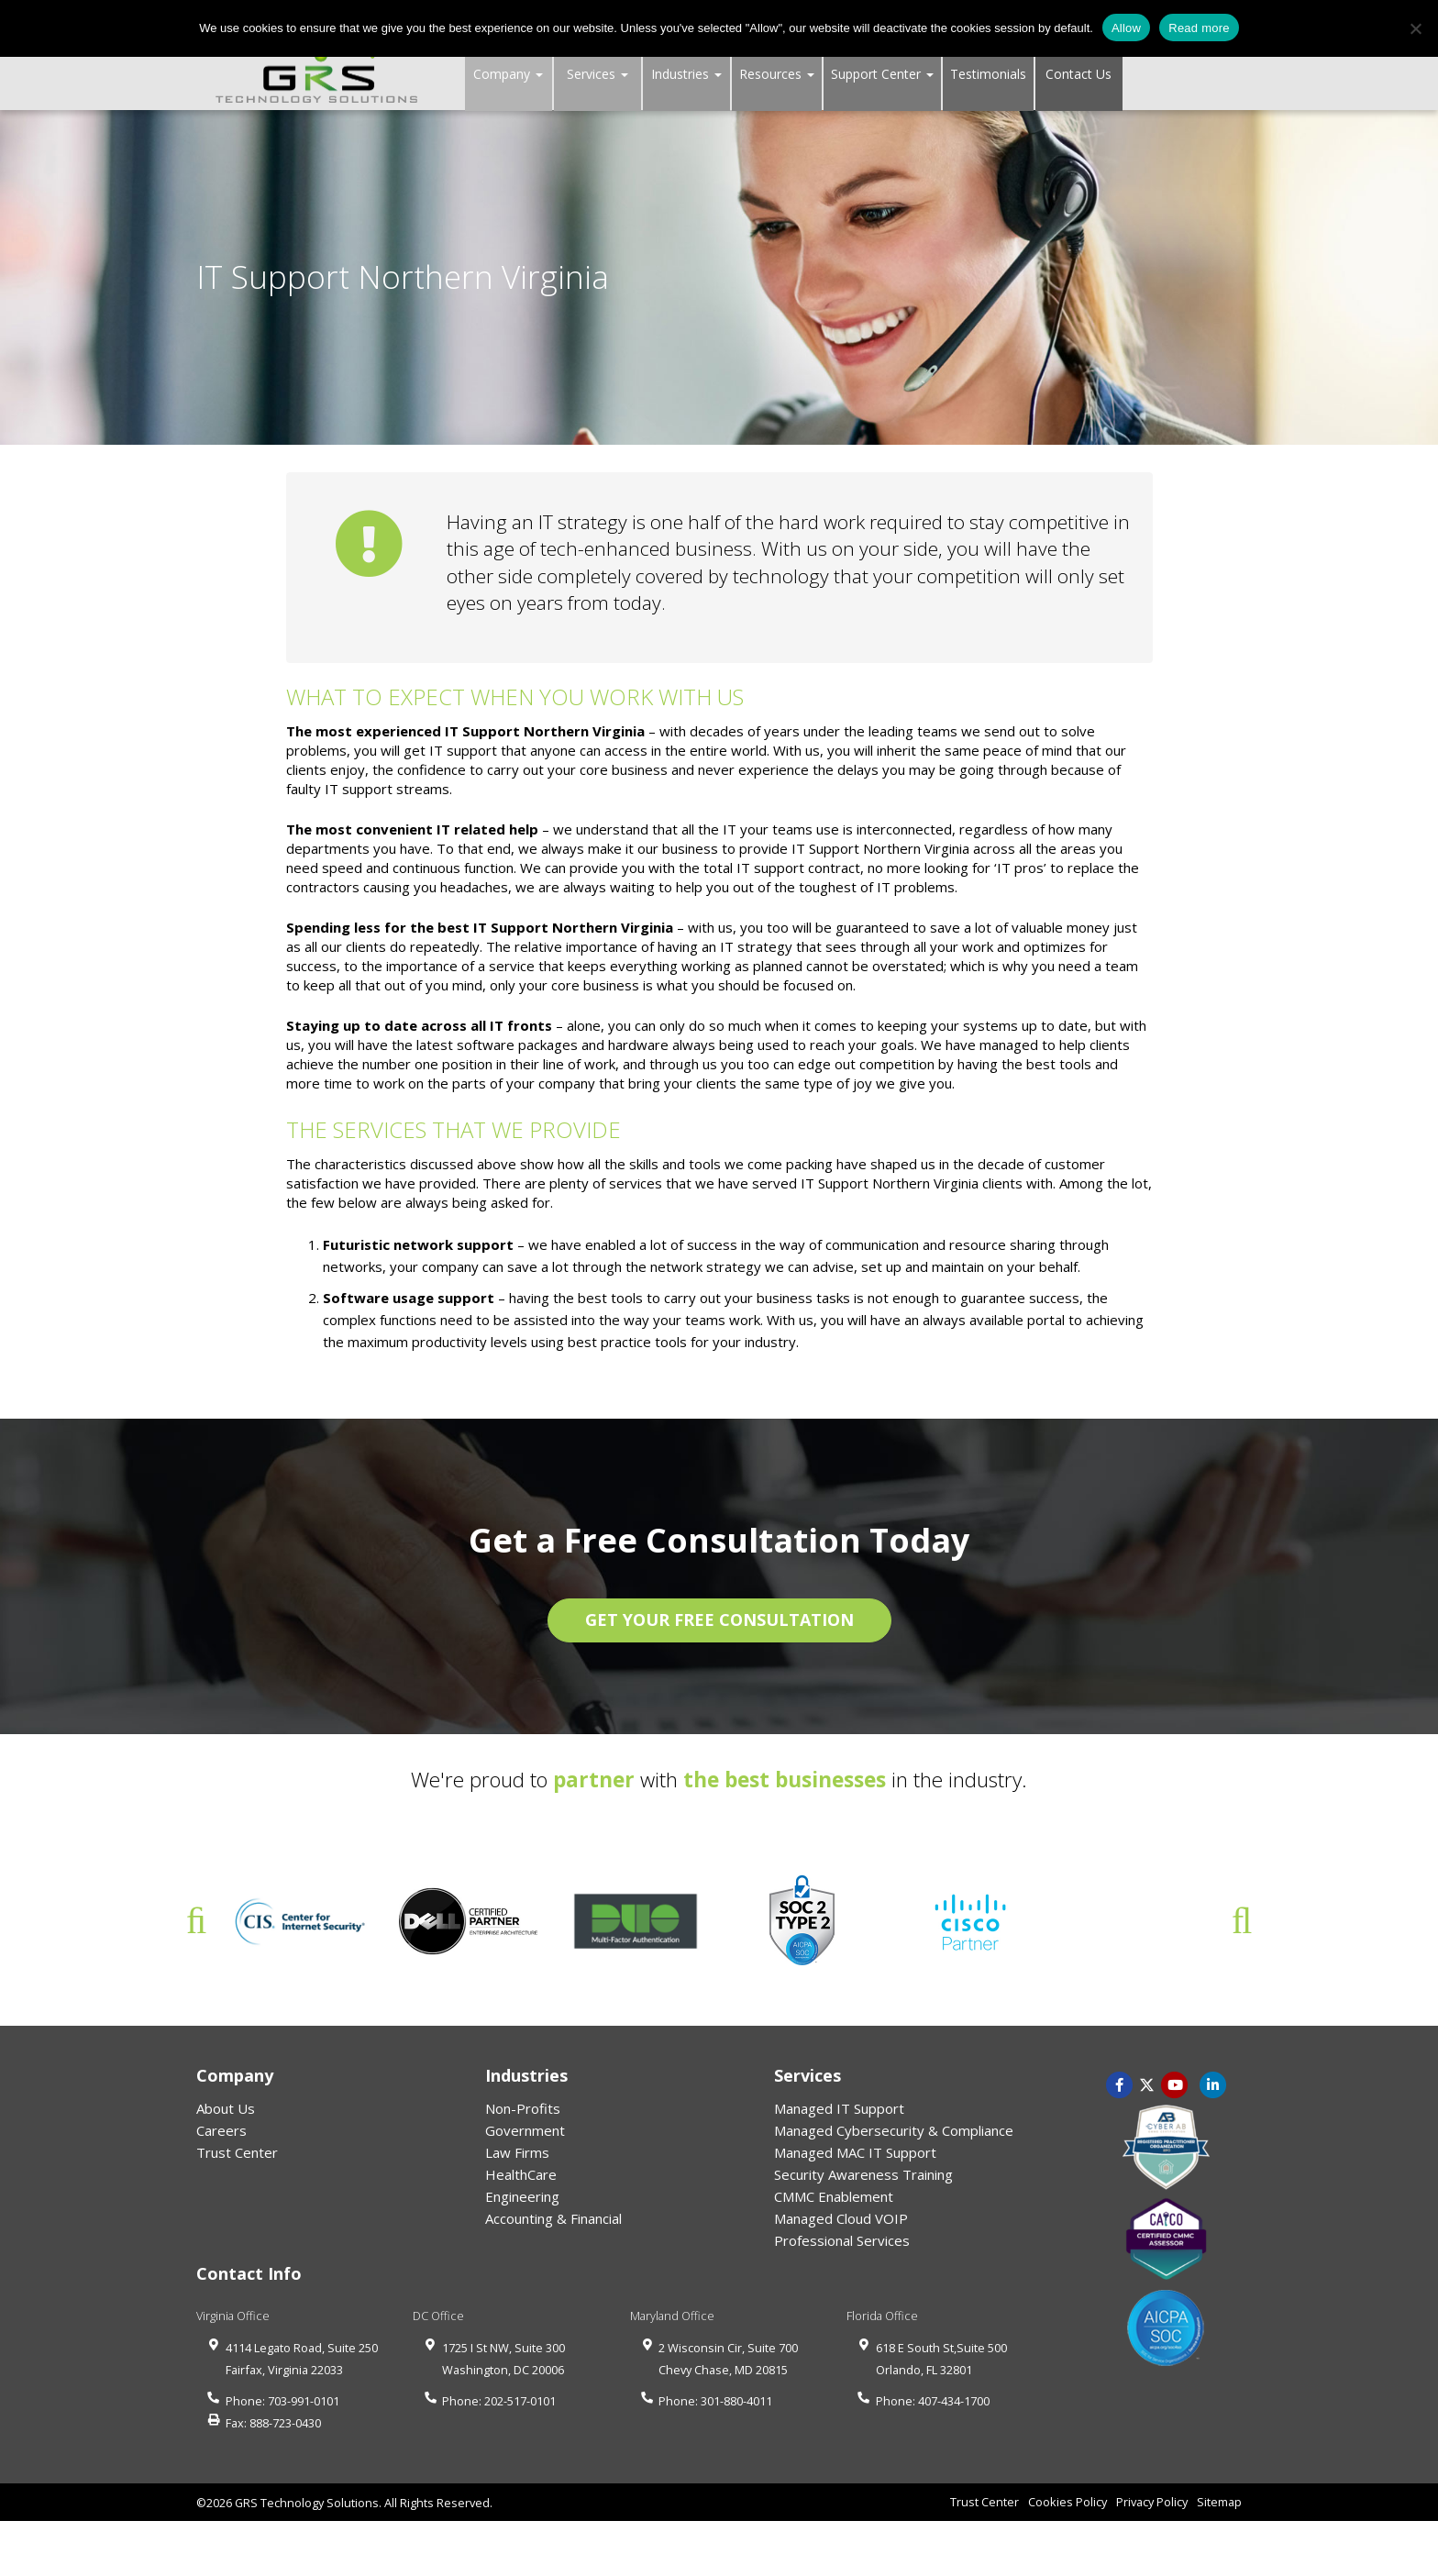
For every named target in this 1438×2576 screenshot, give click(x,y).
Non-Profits (522, 2108)
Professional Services (842, 2240)
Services (597, 74)
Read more (1199, 28)
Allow (1126, 28)
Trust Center (237, 2152)
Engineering (522, 2196)
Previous (196, 1921)
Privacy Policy (1152, 2501)
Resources (776, 74)
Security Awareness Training (863, 2174)
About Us (225, 2108)
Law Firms (517, 2152)
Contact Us (1078, 74)
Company (508, 74)
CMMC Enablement (833, 2196)
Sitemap (1219, 2501)
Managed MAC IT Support (855, 2152)
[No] (1415, 28)
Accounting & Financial (553, 2218)
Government (525, 2130)
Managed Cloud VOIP (841, 2218)
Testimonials (988, 74)
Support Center (882, 74)
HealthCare (521, 2174)
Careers (221, 2130)
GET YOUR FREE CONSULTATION (719, 1620)
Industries (686, 74)
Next (1241, 1921)
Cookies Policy (1067, 2501)
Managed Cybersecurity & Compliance (893, 2130)
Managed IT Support (839, 2108)
